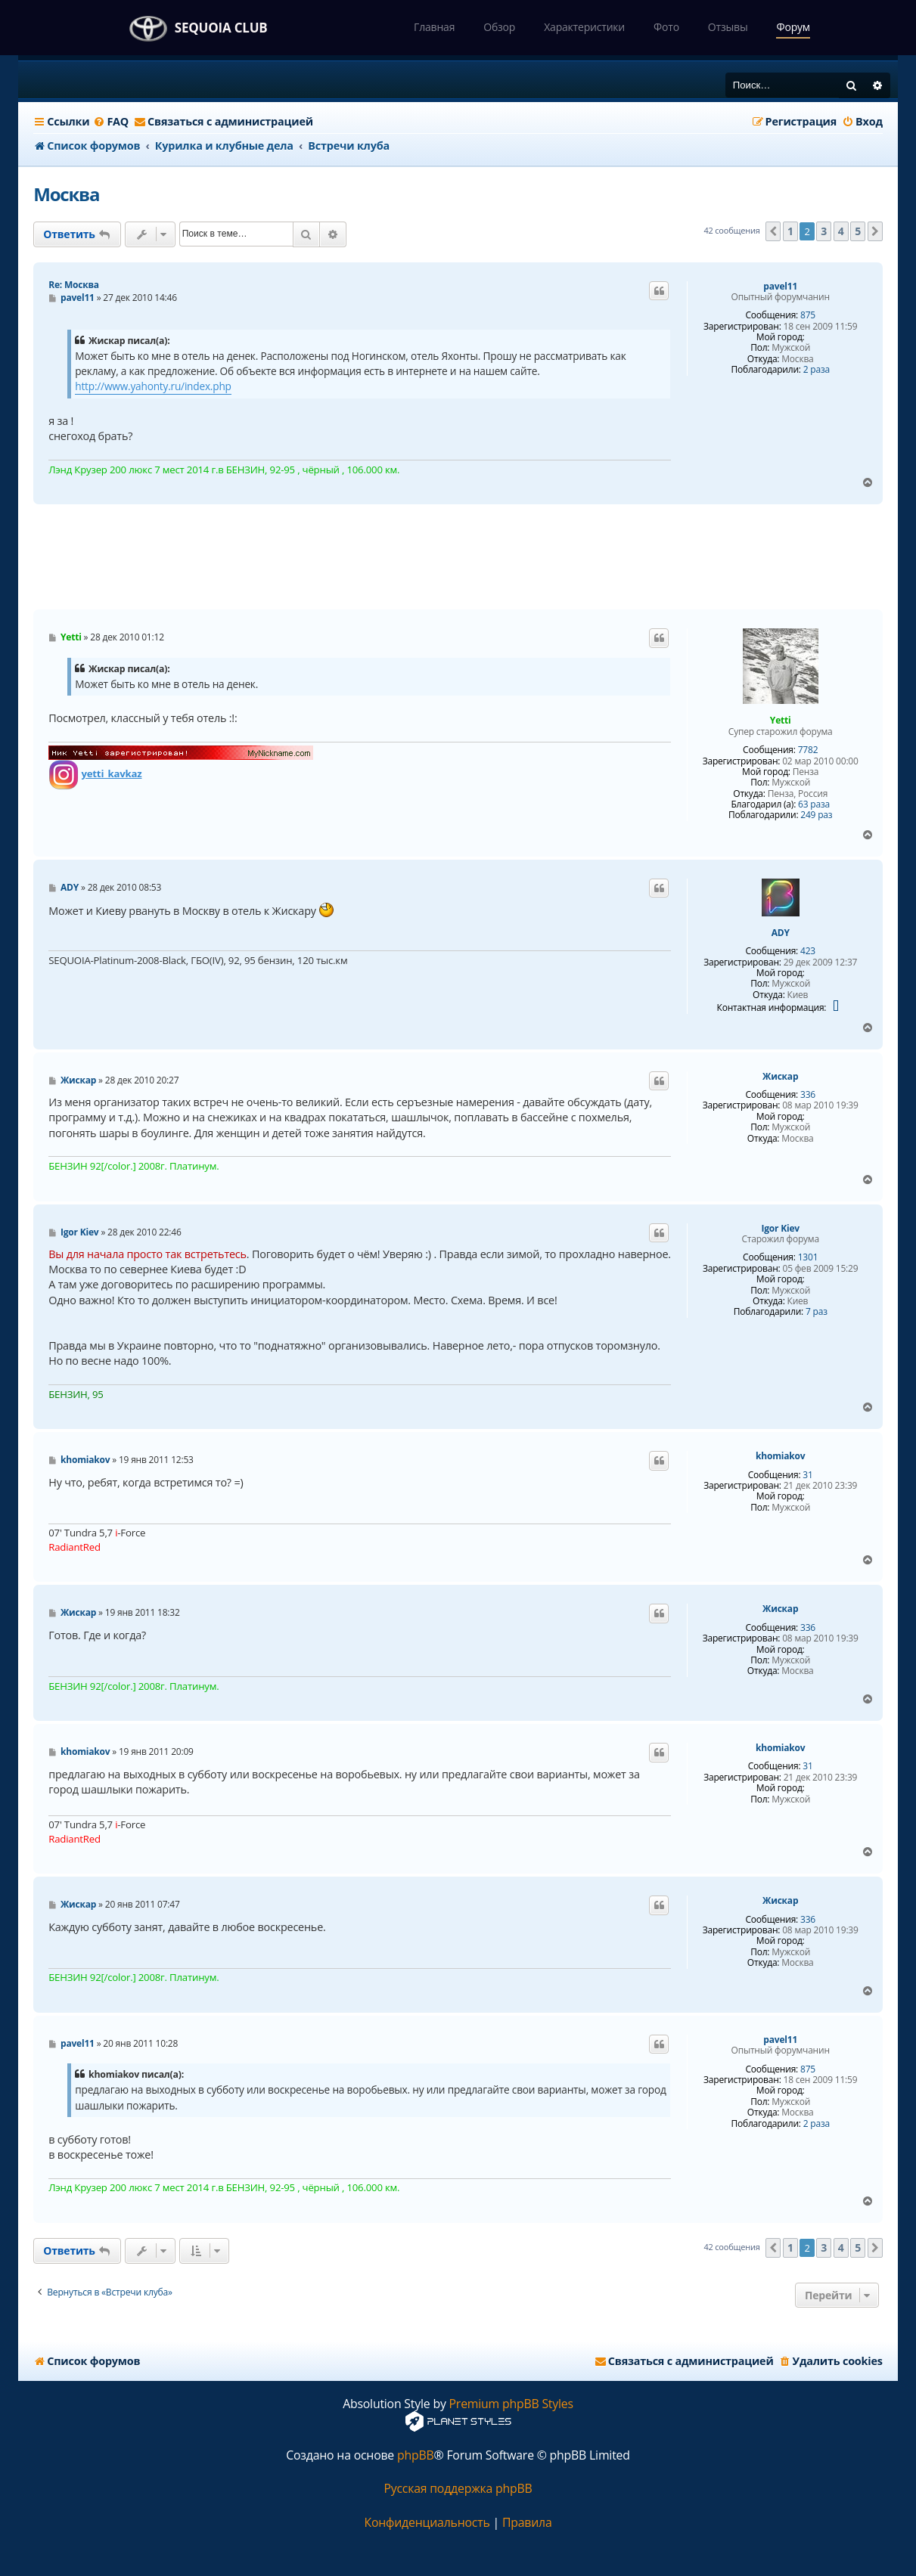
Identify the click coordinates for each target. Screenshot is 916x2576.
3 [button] (824, 231)
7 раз (817, 1312)
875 (807, 315)
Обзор (499, 27)
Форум (792, 27)
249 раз (816, 815)
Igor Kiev (780, 1228)
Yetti (780, 720)
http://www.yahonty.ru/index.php (153, 386)
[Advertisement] (457, 557)
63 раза (814, 804)
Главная (434, 27)
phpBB (415, 2455)
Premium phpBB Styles (511, 2404)
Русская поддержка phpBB (457, 2489)
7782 (808, 750)
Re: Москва (73, 284)
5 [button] (858, 231)
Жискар (780, 1076)
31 (807, 1475)
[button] (773, 231)
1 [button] (790, 231)
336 (807, 1095)
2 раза (816, 369)
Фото (666, 27)
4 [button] (841, 231)
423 (807, 951)
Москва (66, 193)
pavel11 (780, 286)
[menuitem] (111, 122)
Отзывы (728, 27)
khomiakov (780, 1456)
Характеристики (584, 27)
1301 (808, 1257)
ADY (781, 933)
